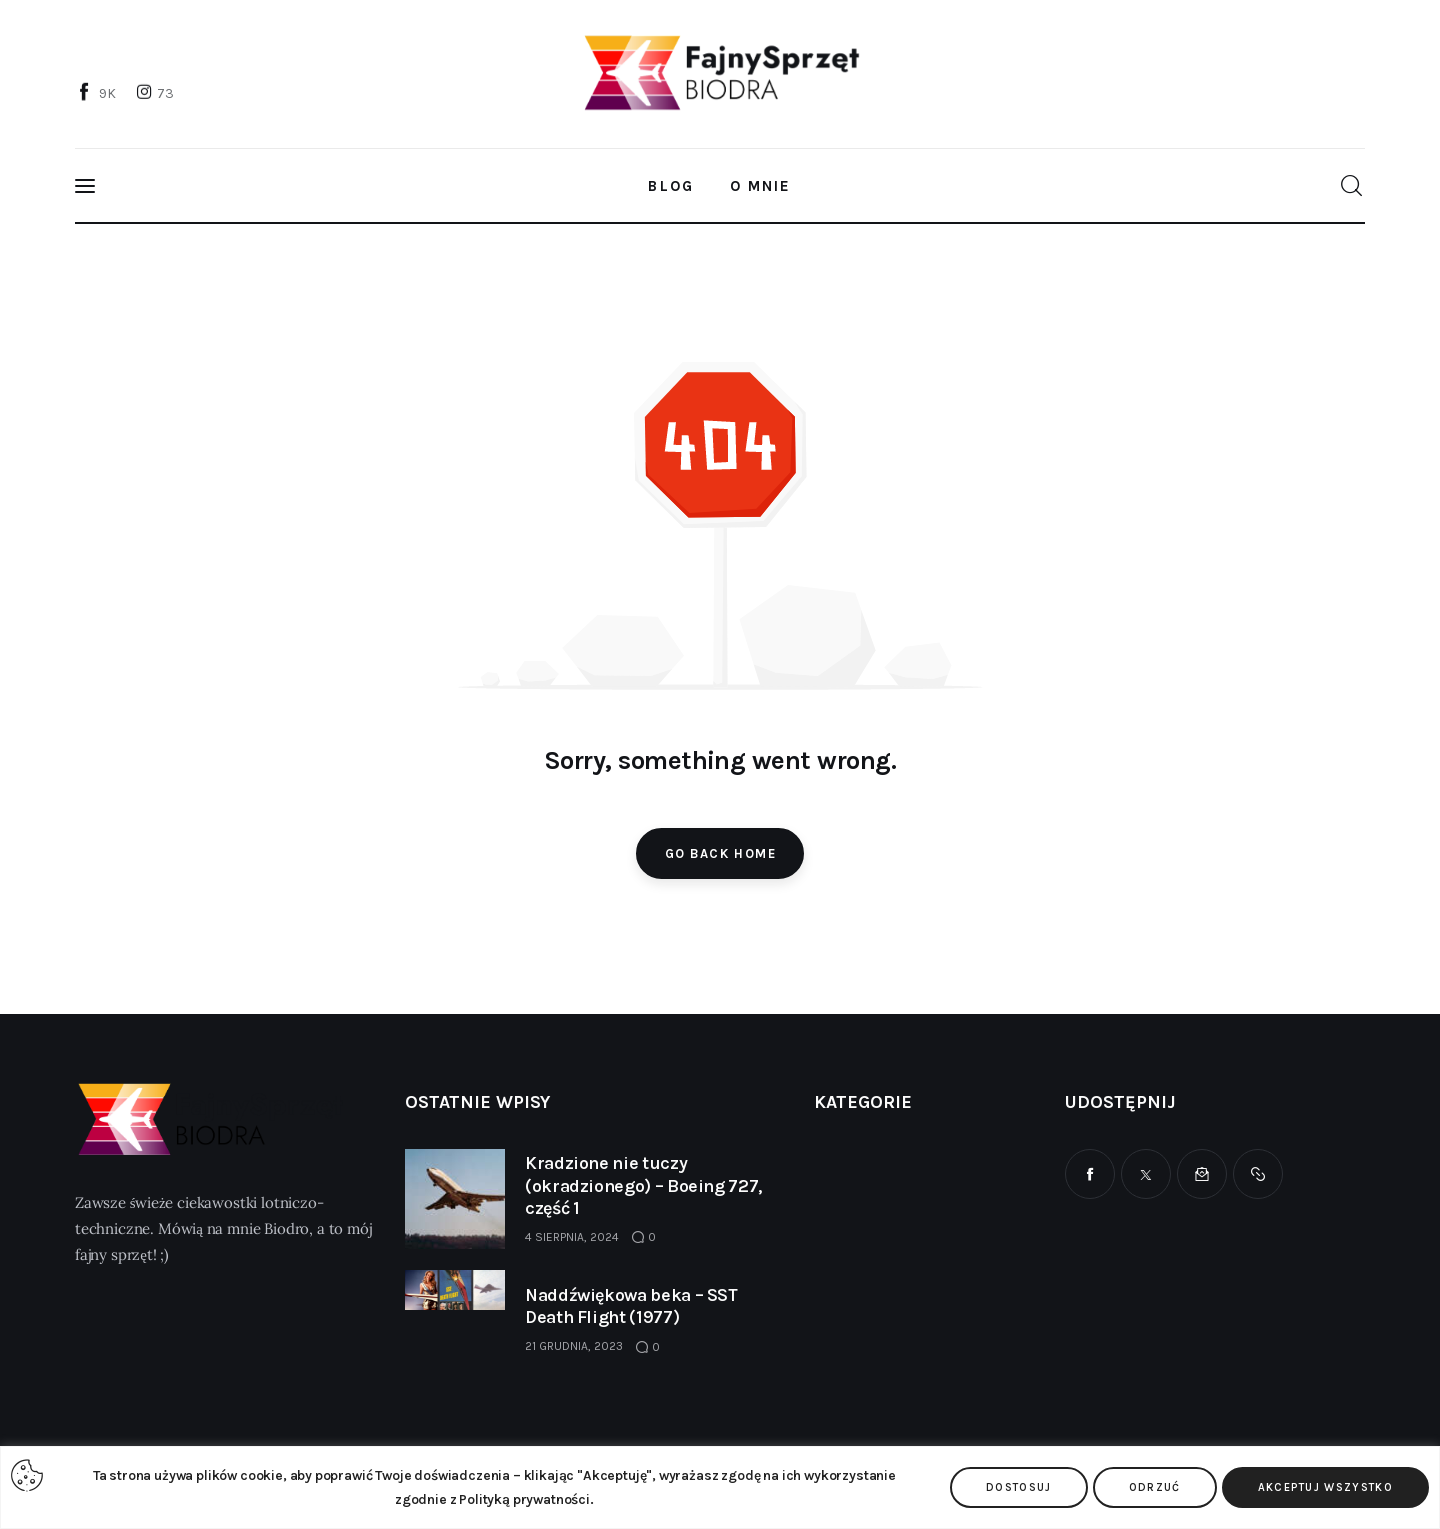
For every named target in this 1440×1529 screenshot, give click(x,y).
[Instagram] (157, 93)
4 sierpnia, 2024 (572, 1237)
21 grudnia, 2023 (574, 1346)
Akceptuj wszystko (1325, 1487)
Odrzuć (1155, 1487)
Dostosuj (1019, 1487)
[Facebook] (98, 93)
